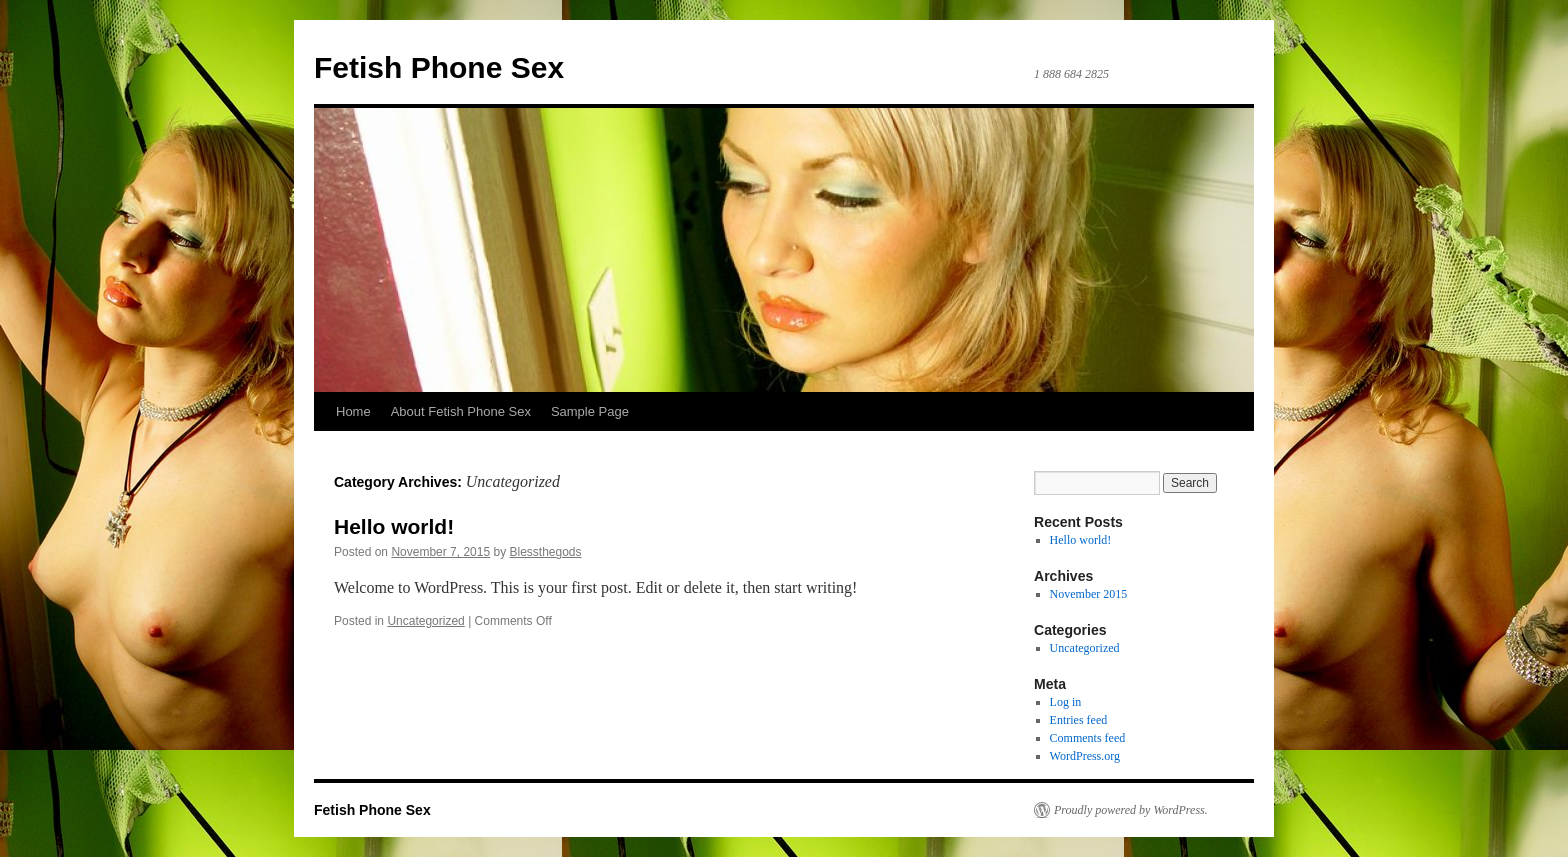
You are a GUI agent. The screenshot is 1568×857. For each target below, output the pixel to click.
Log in (1066, 702)
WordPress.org (1085, 756)
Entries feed (1079, 720)
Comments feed (1088, 738)
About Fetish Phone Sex (461, 411)
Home (353, 411)
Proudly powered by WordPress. (1131, 810)
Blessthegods (546, 552)
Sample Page (590, 411)
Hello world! (394, 526)
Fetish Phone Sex (439, 67)
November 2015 (1089, 594)
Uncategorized (425, 621)
